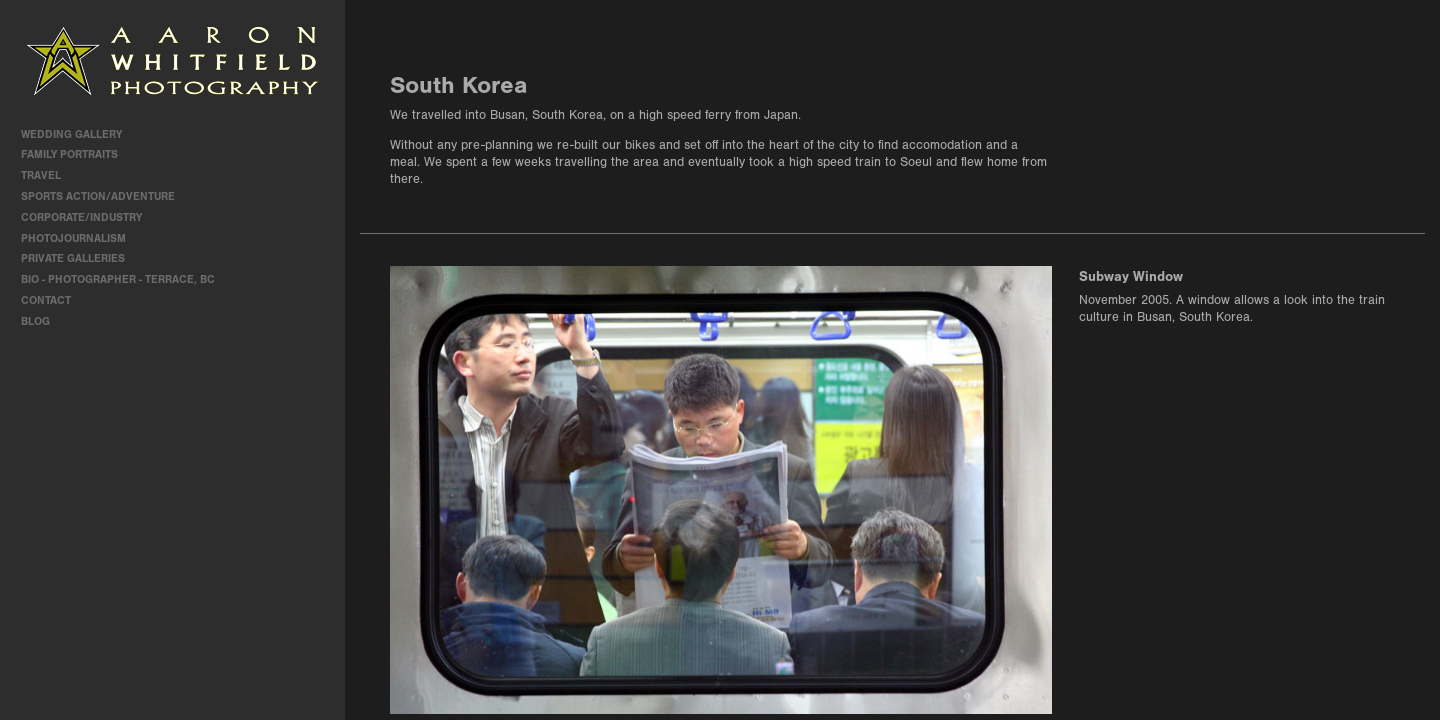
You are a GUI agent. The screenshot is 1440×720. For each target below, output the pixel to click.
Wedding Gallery (78, 134)
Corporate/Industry (88, 217)
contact (46, 300)
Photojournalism (80, 238)
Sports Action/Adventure (105, 196)
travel (48, 175)
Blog (35, 321)
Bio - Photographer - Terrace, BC (118, 279)
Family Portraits (76, 154)
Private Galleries (73, 258)
